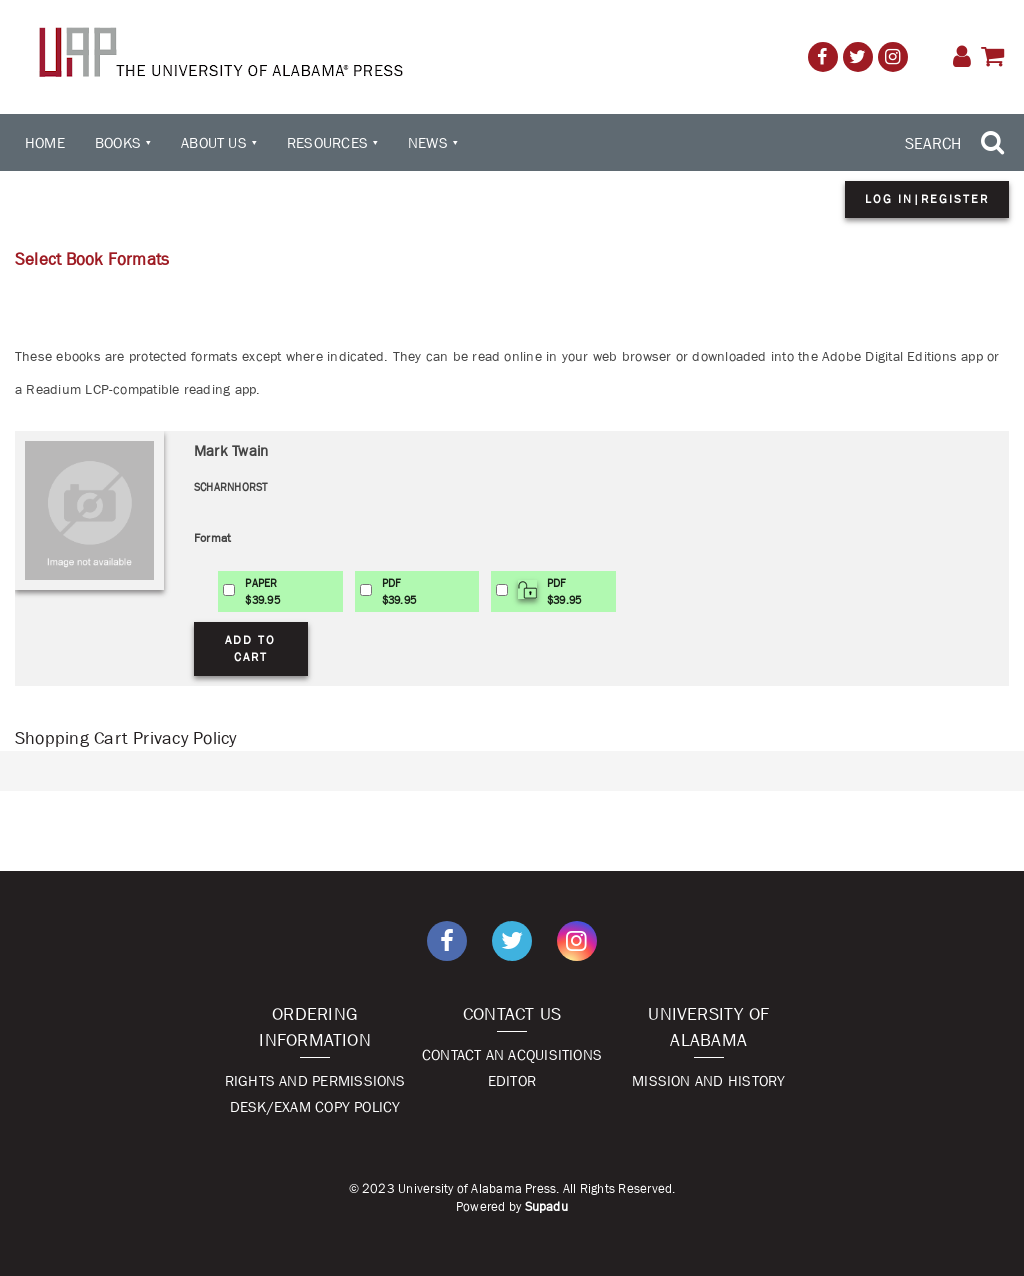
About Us (214, 142)
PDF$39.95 (399, 591)
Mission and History (708, 1080)
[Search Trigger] (957, 143)
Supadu (546, 1206)
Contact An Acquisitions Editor (512, 1067)
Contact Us (512, 1014)
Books (118, 142)
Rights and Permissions (315, 1080)
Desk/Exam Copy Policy (315, 1106)
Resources (327, 142)
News (428, 142)
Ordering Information (315, 1027)
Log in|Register (927, 199)
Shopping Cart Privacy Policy (125, 738)
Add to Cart (250, 648)
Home (45, 142)
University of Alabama (708, 1027)
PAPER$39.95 (262, 591)
